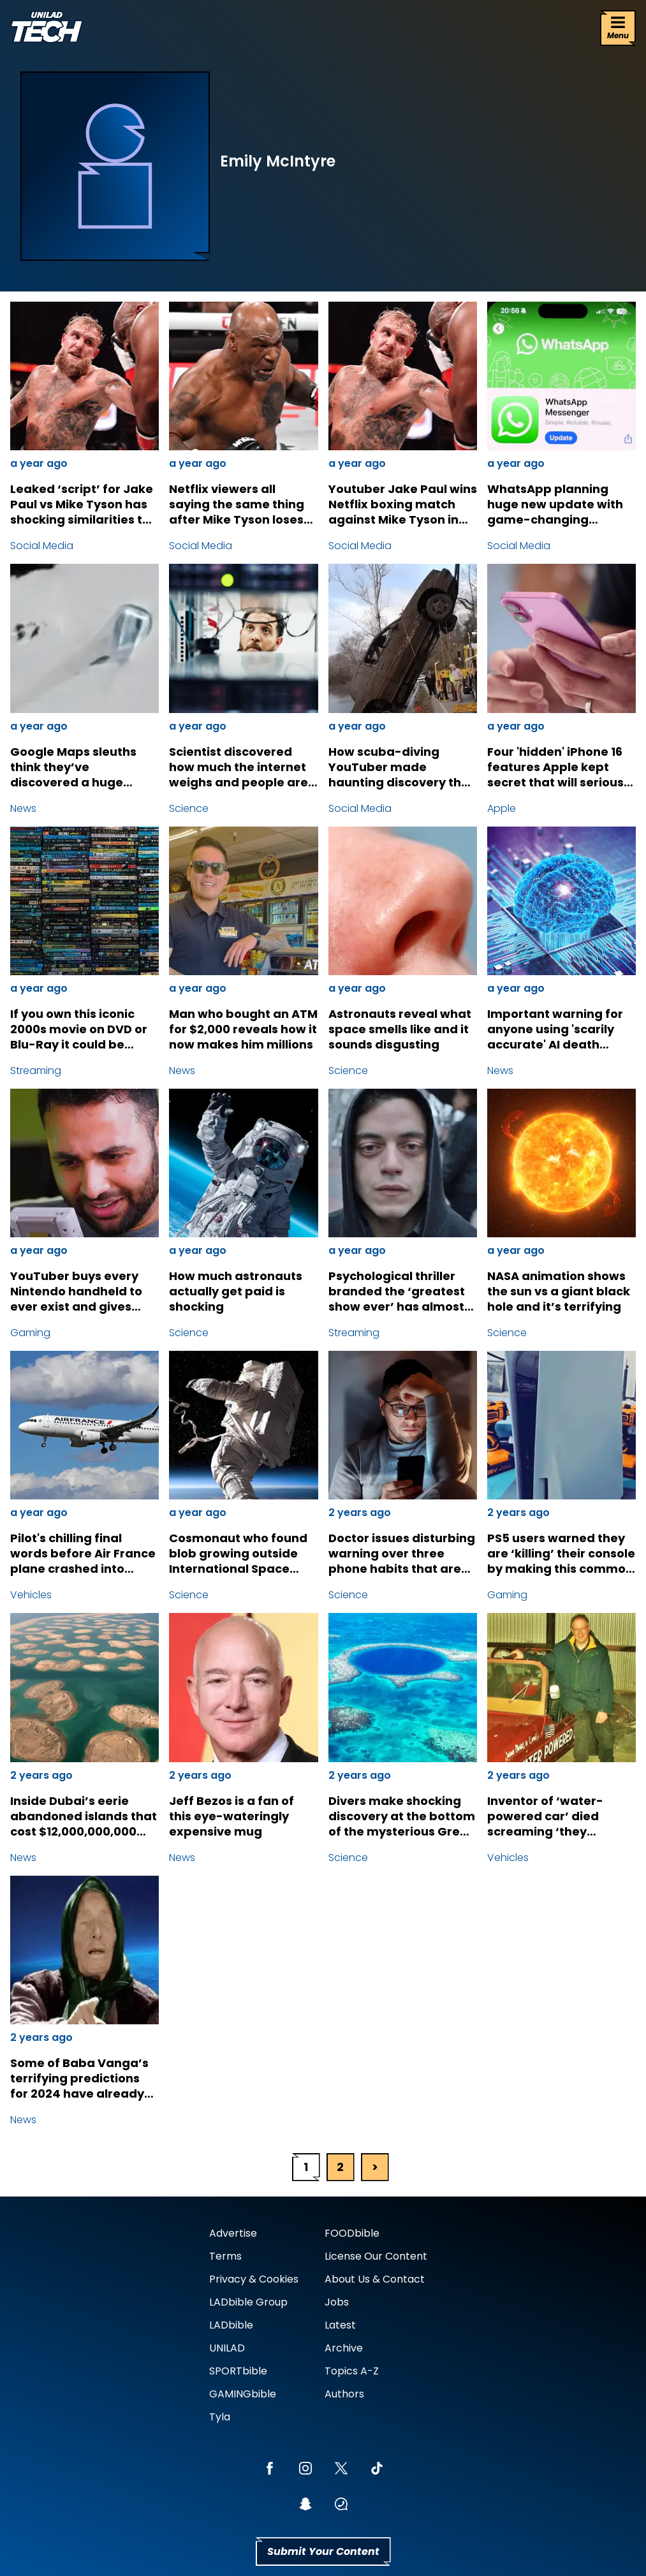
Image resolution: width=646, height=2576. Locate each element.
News (23, 808)
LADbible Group (248, 2302)
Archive (344, 2348)
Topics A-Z (352, 2371)
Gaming (30, 1332)
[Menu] (618, 28)
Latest (340, 2325)
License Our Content (376, 2256)
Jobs (337, 2302)
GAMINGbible (242, 2394)
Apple (501, 808)
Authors (344, 2394)
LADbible (231, 2325)
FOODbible (352, 2233)
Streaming (35, 1070)
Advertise (233, 2233)
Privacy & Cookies (253, 2279)
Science (189, 808)
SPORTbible (238, 2371)
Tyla (219, 2417)
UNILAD (227, 2348)
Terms (225, 2256)
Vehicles (31, 1594)
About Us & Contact (375, 2279)
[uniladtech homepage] (46, 28)
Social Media (41, 545)
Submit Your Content (323, 2551)
